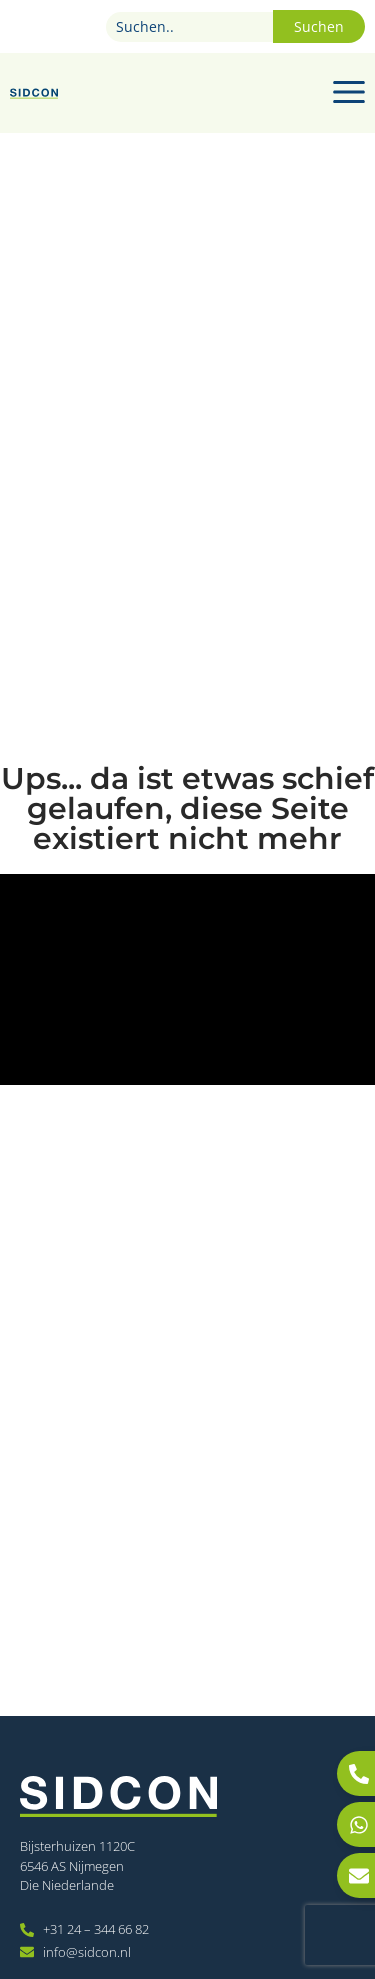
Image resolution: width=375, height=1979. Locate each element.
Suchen (319, 26)
